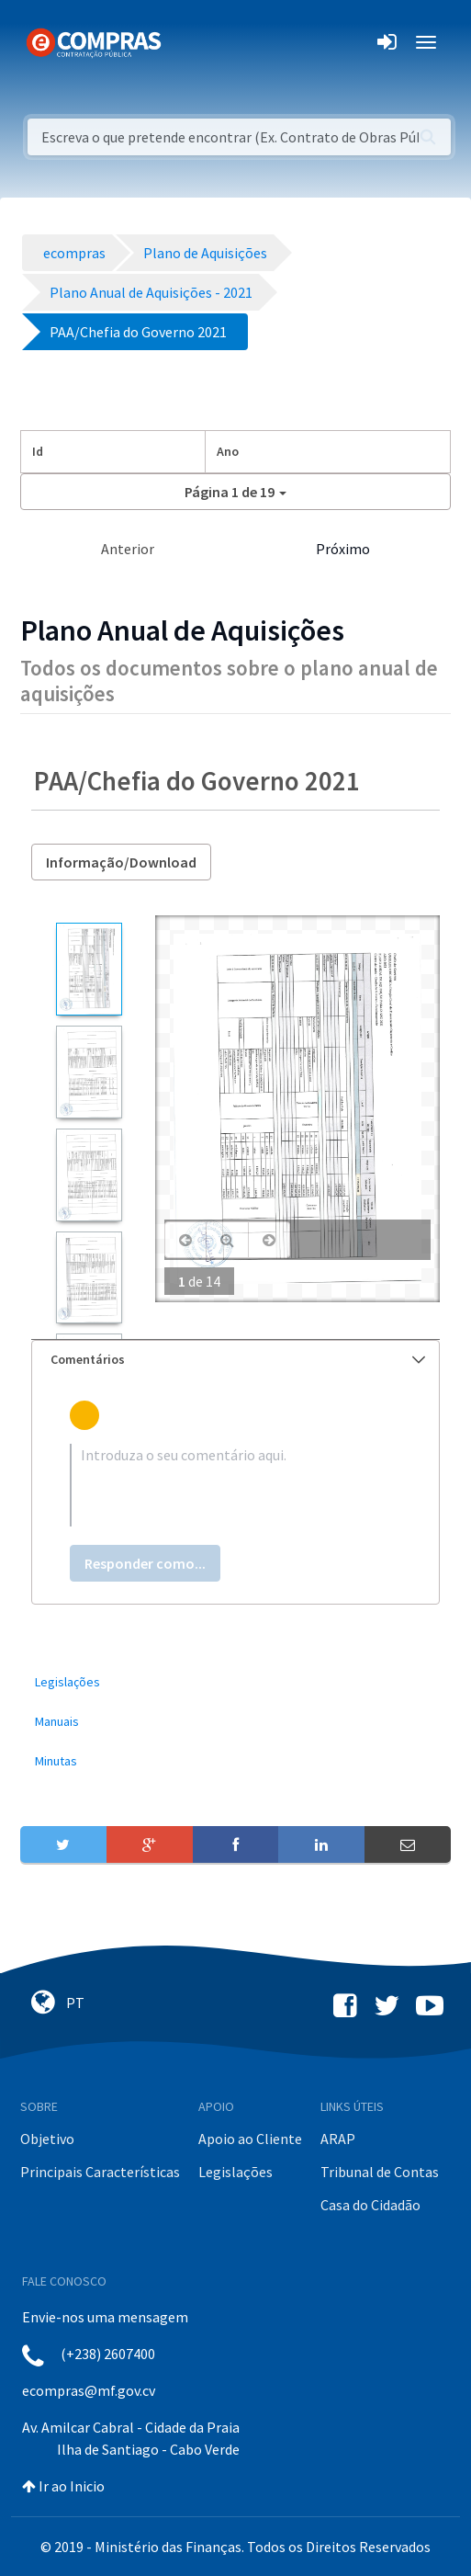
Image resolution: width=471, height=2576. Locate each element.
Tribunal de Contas (379, 2171)
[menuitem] (235, 1682)
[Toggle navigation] (187, 42)
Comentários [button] (237, 1359)
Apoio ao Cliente (250, 2138)
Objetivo (47, 2138)
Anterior (127, 548)
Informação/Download (121, 862)
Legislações (235, 2171)
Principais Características (100, 2171)
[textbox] (235, 1485)
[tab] (235, 1360)
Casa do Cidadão (370, 2205)
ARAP (337, 2138)
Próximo (343, 548)
